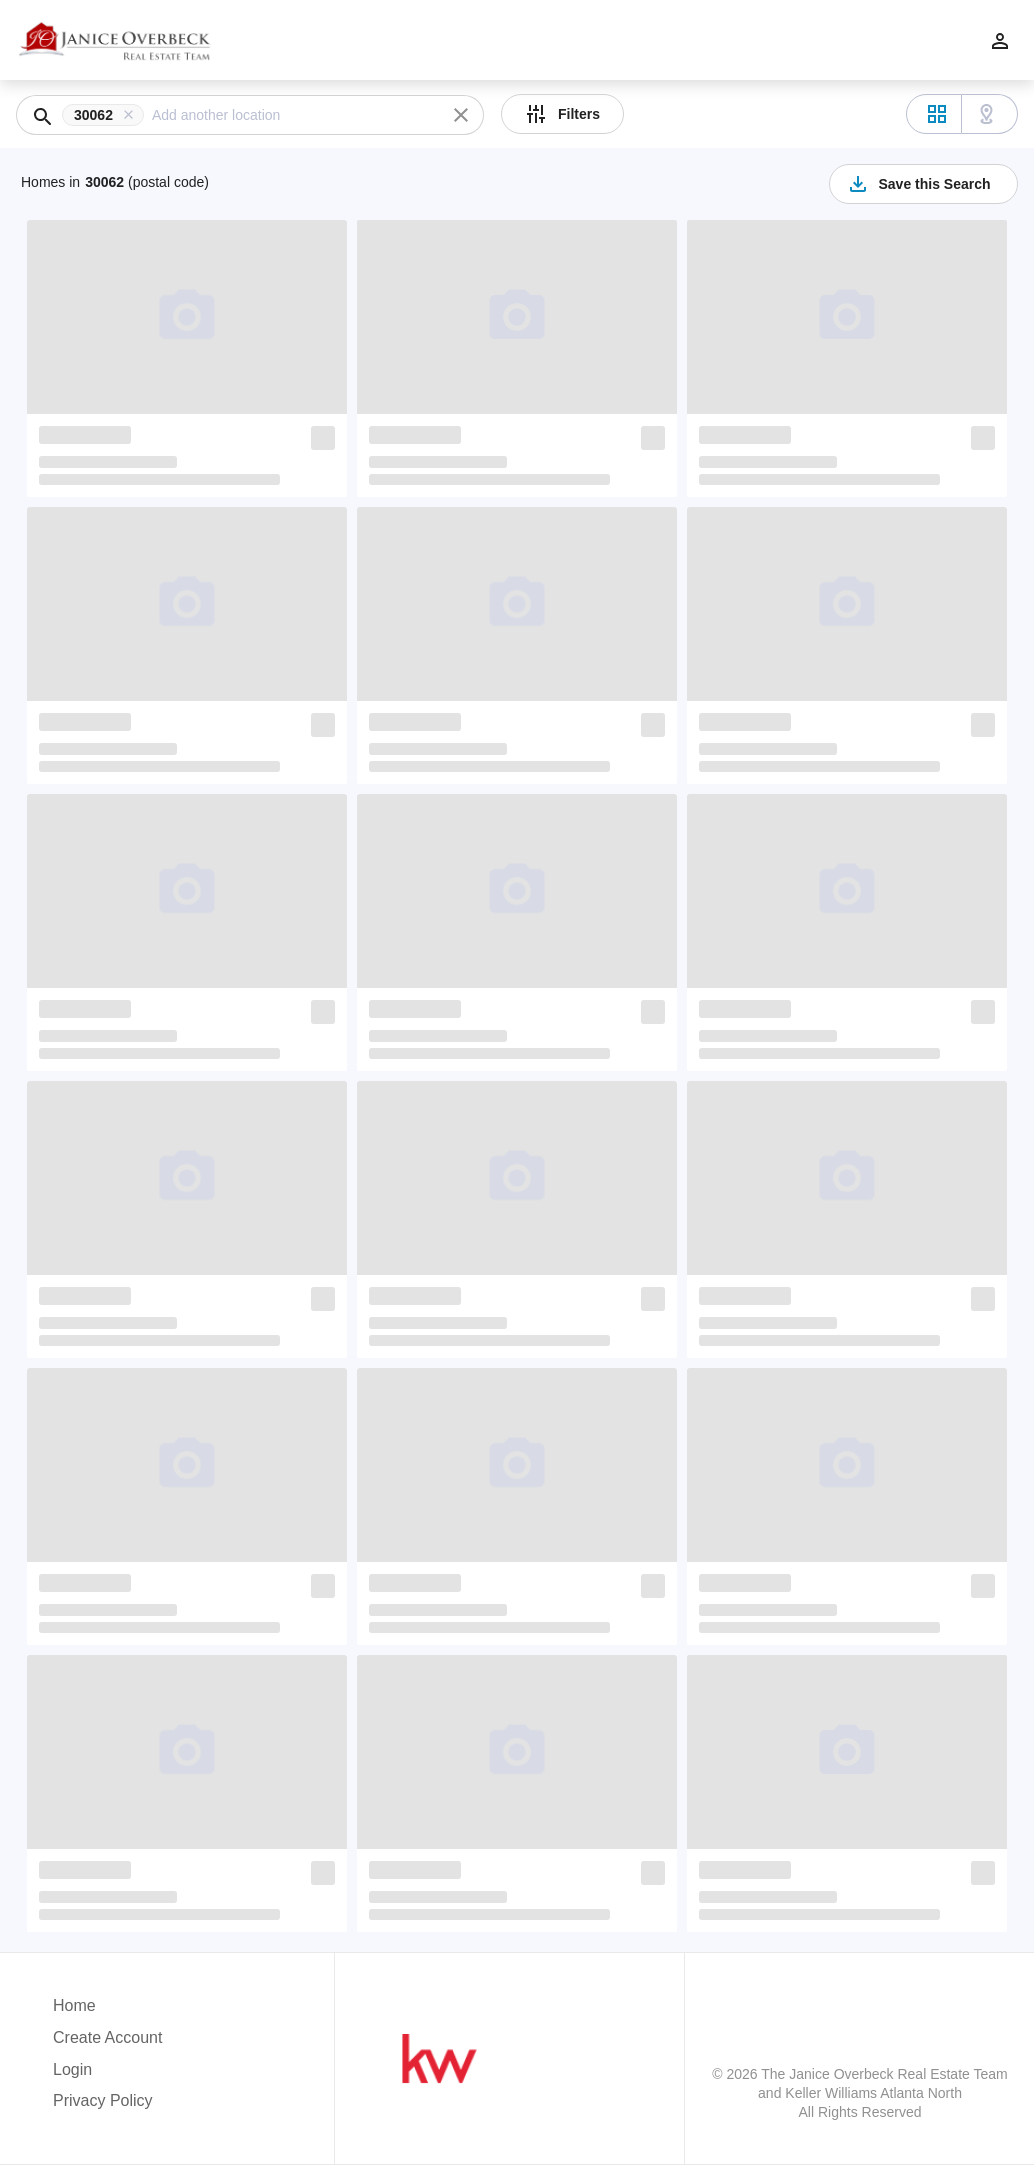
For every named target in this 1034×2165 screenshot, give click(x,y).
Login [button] (72, 2069)
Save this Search (918, 184)
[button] (107, 115)
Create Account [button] (107, 2037)
